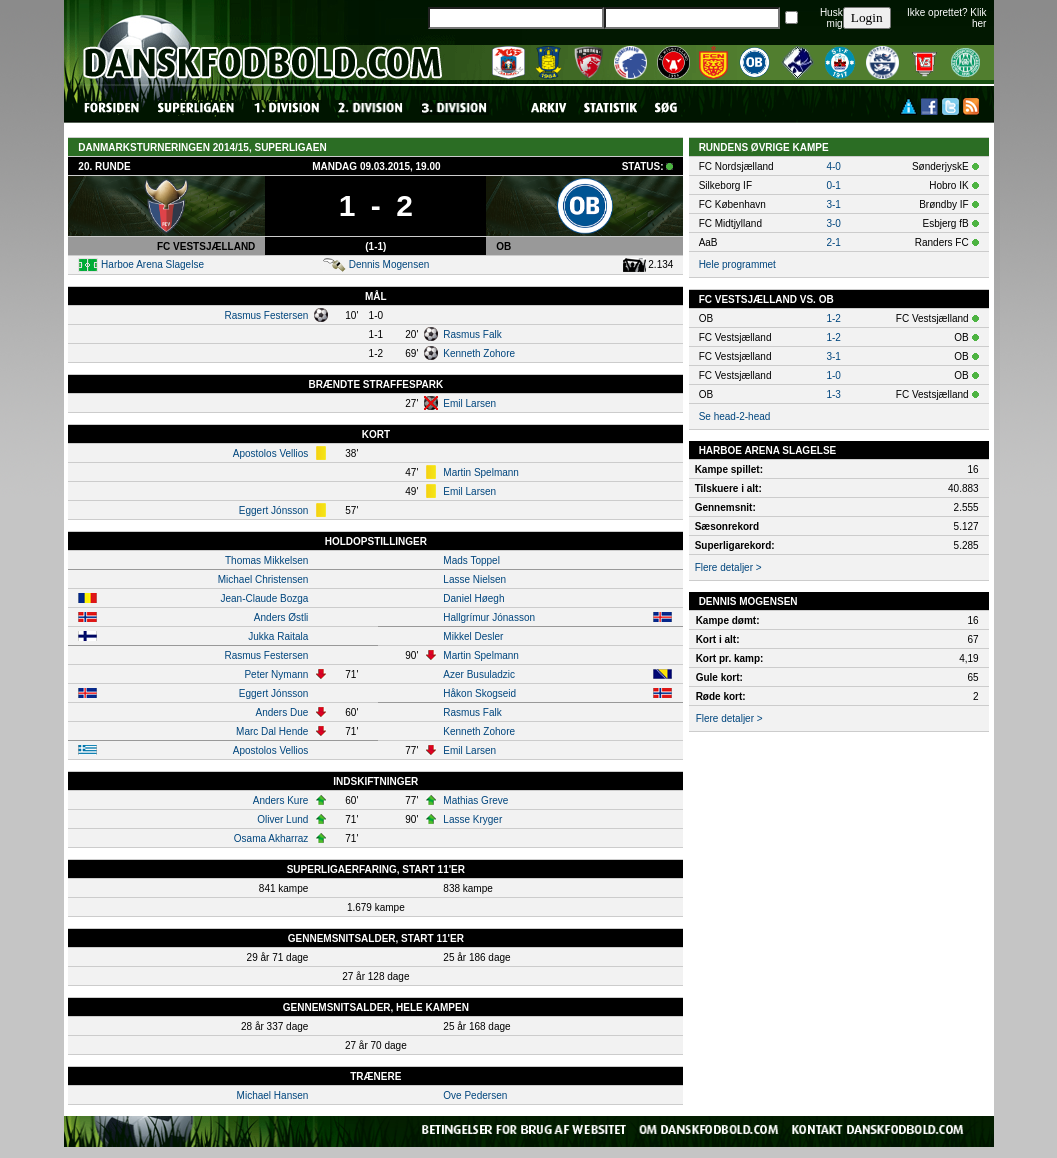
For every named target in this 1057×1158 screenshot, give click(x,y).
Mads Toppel (471, 560)
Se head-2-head (735, 416)
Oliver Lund (282, 819)
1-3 (833, 394)
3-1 (833, 204)
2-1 (833, 242)
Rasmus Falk (472, 334)
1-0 (833, 375)
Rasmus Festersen (266, 315)
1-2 (833, 318)
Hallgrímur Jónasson (489, 617)
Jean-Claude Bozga (264, 598)
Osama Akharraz (271, 838)
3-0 (833, 223)
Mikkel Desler (473, 636)
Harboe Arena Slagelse (152, 264)
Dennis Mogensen (389, 264)
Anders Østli (281, 617)
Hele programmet (737, 264)
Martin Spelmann (481, 472)
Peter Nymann (276, 674)
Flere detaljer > (728, 567)
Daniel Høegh (473, 598)
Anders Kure (281, 800)
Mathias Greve (475, 800)
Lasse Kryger (472, 819)
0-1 (833, 185)
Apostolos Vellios (271, 453)
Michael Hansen (273, 1095)
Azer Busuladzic (479, 674)
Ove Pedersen (475, 1095)
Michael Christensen (263, 579)
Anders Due (282, 712)
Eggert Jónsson (274, 510)
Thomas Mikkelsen (266, 560)
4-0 (833, 166)
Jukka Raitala (278, 636)
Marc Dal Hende (272, 731)
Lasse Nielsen (474, 579)
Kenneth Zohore (479, 353)
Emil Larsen (469, 403)
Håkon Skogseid (479, 693)
